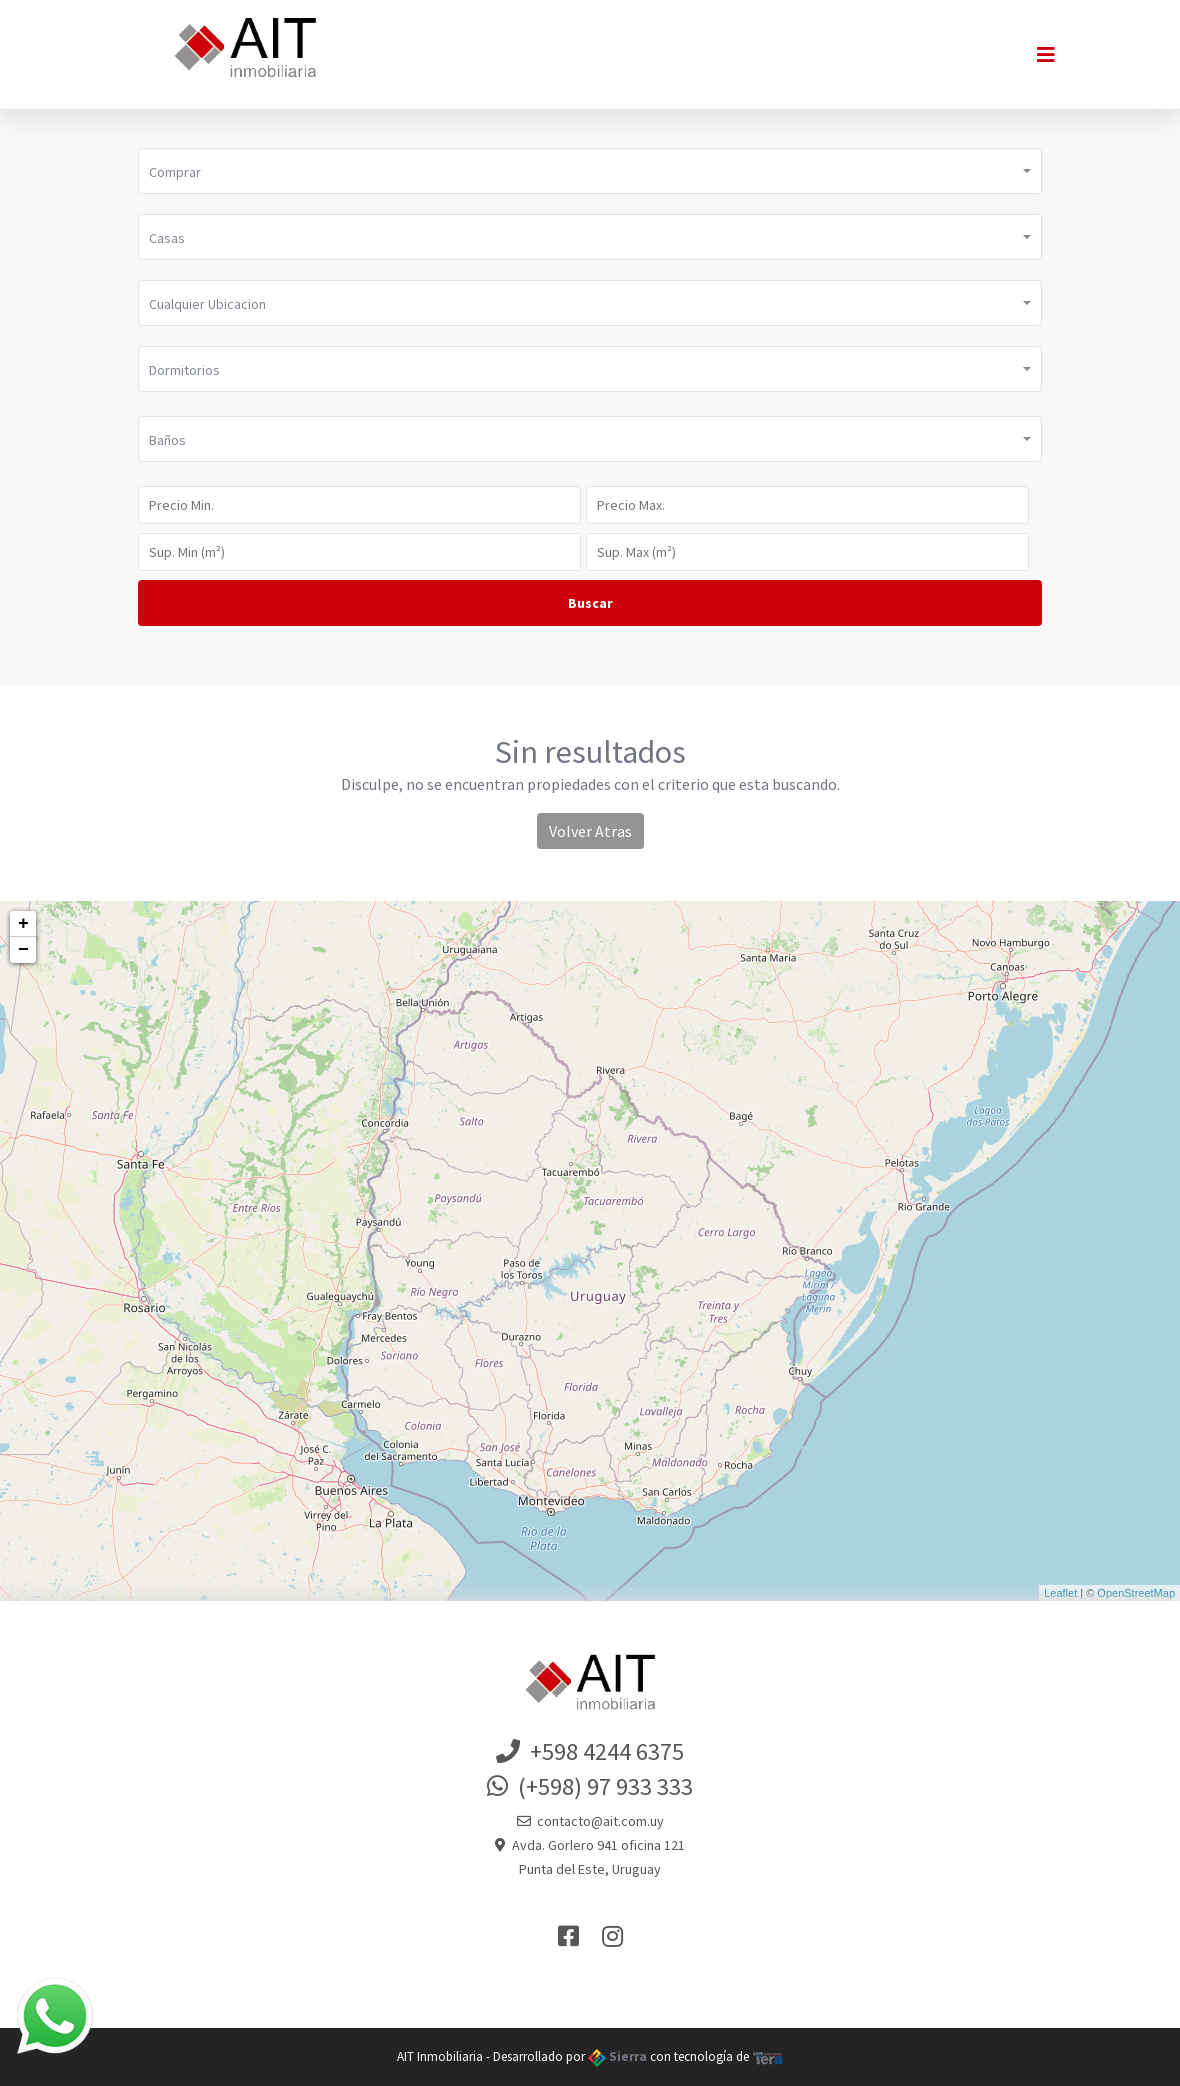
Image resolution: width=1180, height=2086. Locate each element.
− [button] (23, 950)
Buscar (590, 603)
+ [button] (23, 924)
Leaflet (1060, 1593)
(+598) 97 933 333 (590, 1786)
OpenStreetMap (1136, 1593)
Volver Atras (590, 831)
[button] (590, 171)
